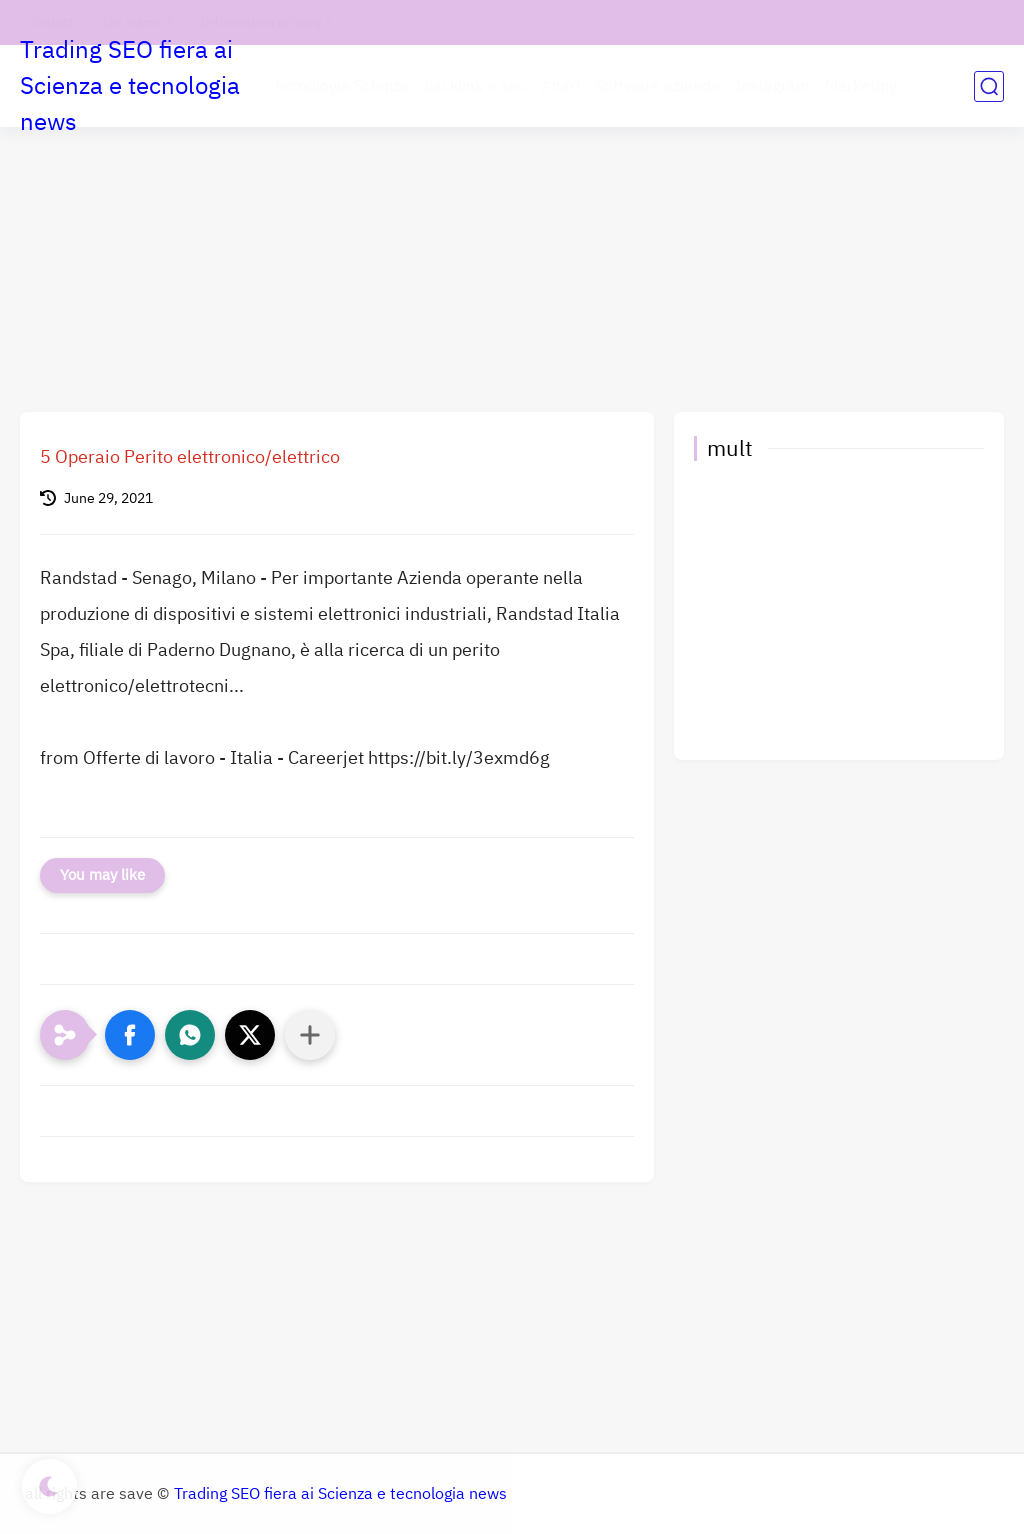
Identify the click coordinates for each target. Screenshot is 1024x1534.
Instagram (772, 86)
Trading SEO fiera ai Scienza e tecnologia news (130, 86)
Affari (560, 86)
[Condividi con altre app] (310, 1035)
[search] (989, 86)
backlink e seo (475, 86)
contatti (52, 22)
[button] (130, 1035)
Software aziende (657, 86)
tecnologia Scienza (342, 86)
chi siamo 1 (138, 22)
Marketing (861, 86)
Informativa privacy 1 (266, 22)
